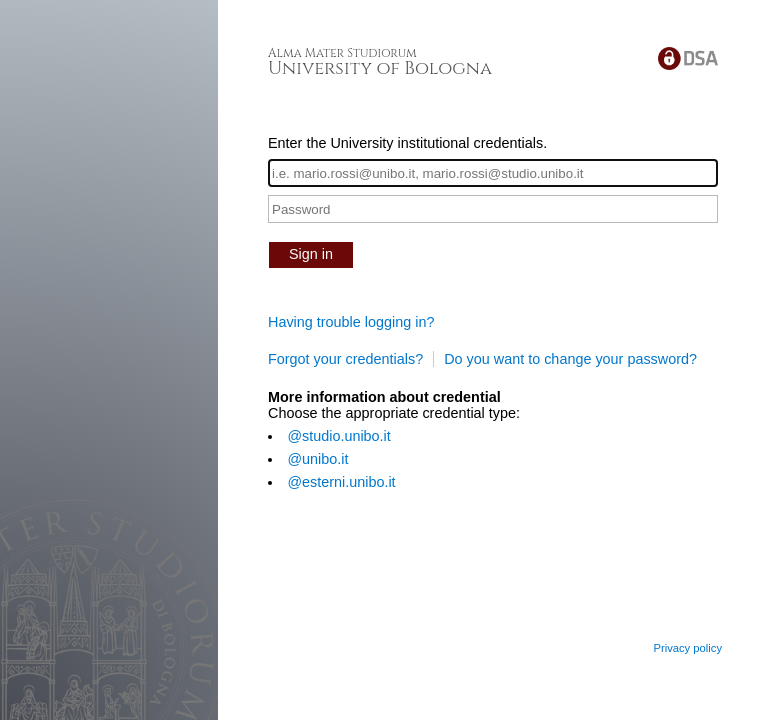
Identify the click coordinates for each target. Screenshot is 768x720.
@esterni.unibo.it (341, 482)
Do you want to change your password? (570, 359)
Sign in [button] (311, 254)
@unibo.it (317, 459)
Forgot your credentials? (345, 359)
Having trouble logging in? (351, 322)
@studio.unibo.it (338, 436)
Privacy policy (687, 648)
